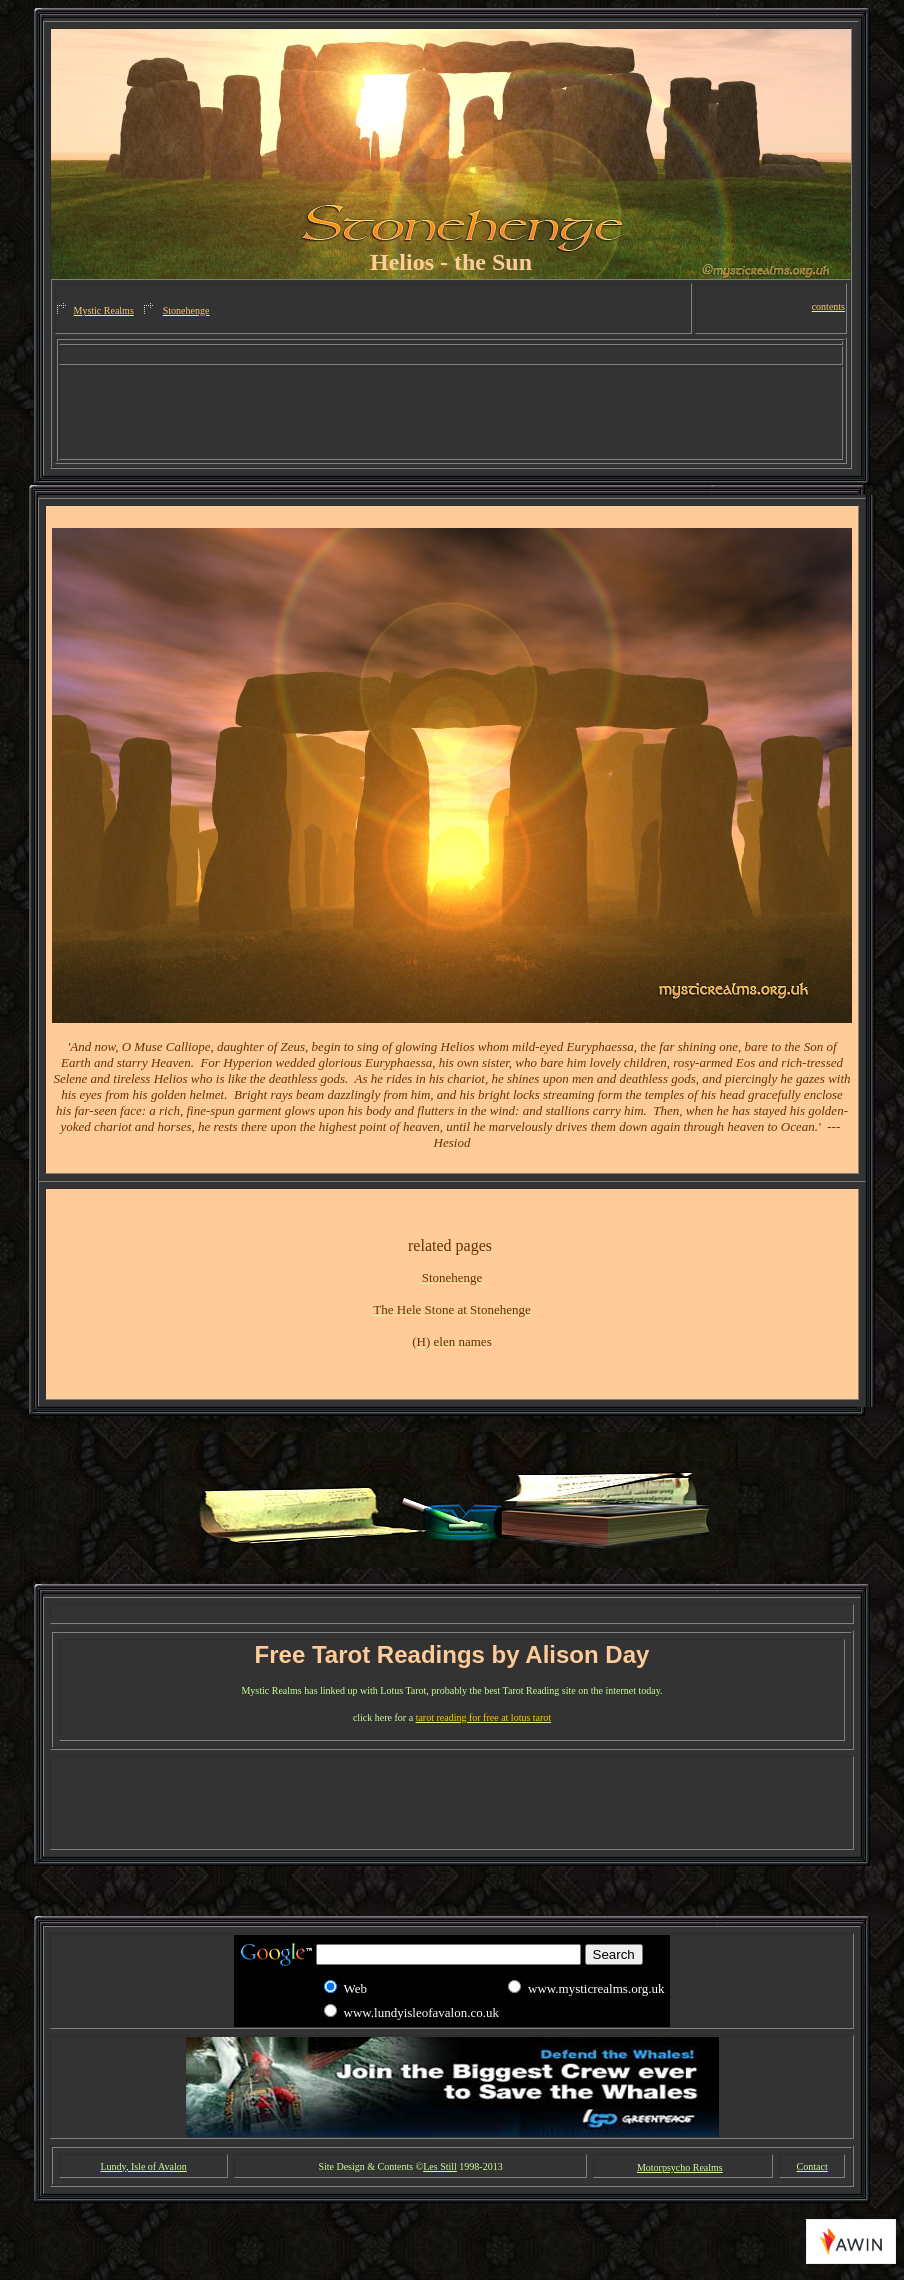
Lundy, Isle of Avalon (143, 2166)
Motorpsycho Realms (680, 2167)
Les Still (440, 2166)
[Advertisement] (451, 355)
